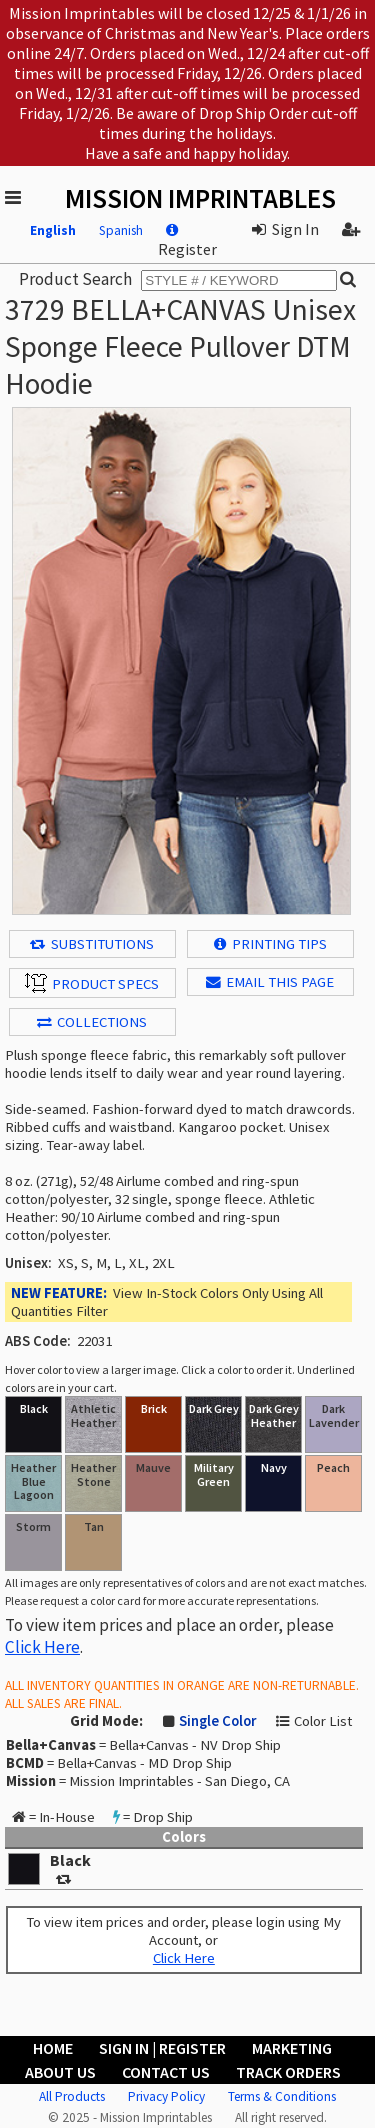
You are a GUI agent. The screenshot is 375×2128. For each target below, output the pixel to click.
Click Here (42, 1647)
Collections (92, 1022)
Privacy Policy (166, 2096)
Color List (323, 1721)
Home (53, 2048)
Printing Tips (270, 944)
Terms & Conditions (282, 2096)
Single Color (217, 1721)
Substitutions (92, 944)
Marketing (292, 2048)
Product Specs (92, 983)
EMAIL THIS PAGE (270, 982)
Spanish (121, 230)
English (53, 230)
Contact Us (166, 2072)
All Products (72, 2096)
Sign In (285, 229)
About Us (60, 2072)
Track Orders (288, 2072)
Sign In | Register (162, 2048)
